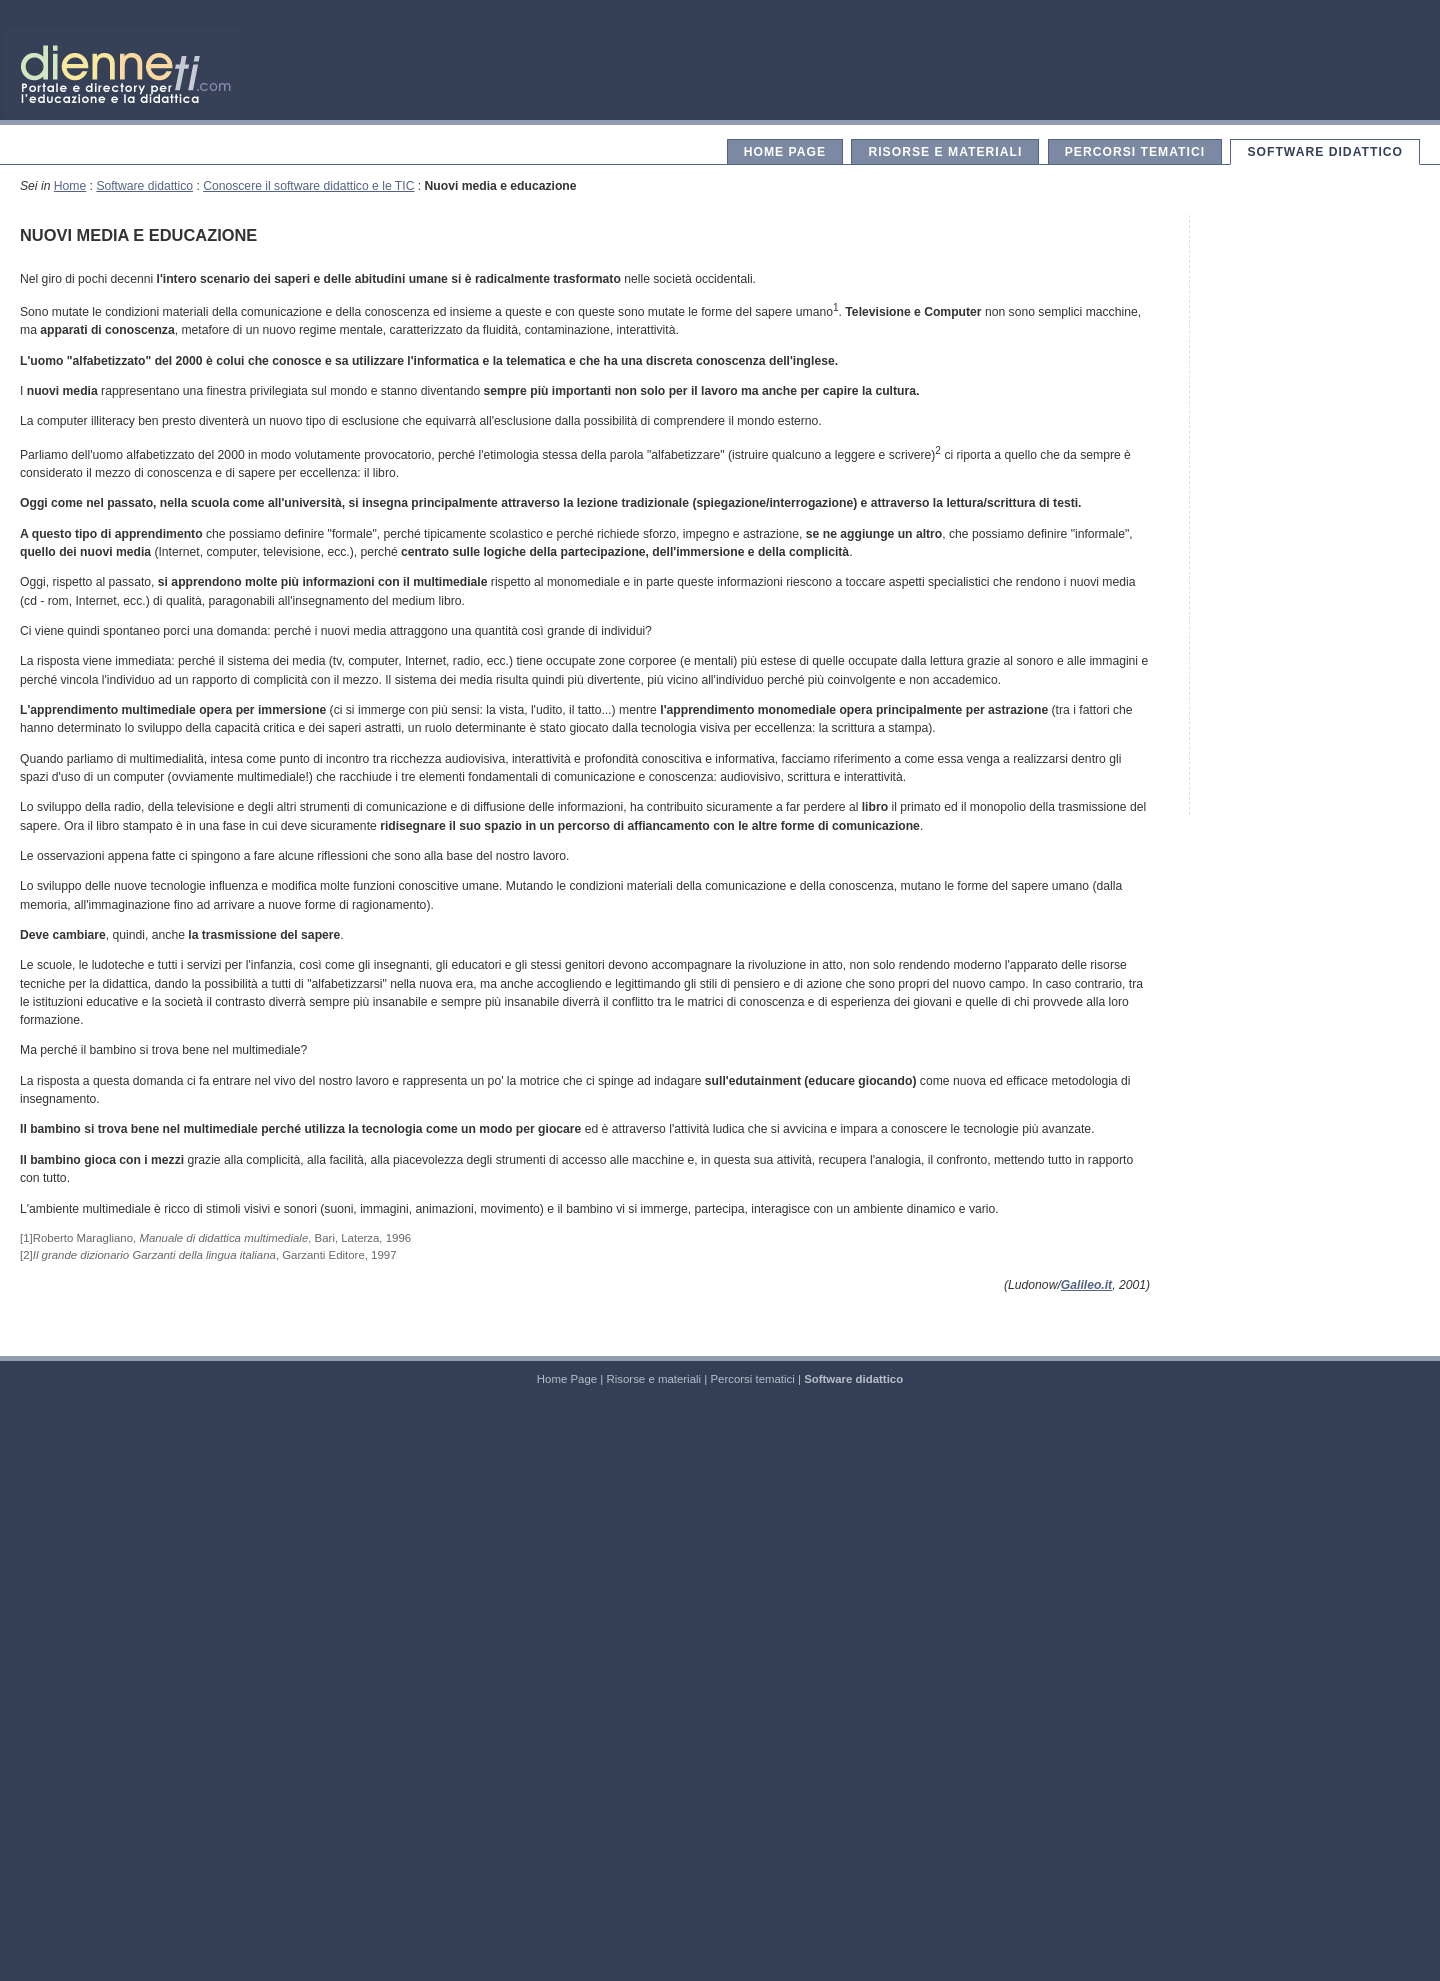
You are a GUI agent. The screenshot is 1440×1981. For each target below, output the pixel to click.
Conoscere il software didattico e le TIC (308, 186)
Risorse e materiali (945, 152)
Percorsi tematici (1135, 152)
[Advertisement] (1305, 515)
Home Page (785, 152)
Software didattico (1325, 152)
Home (70, 186)
